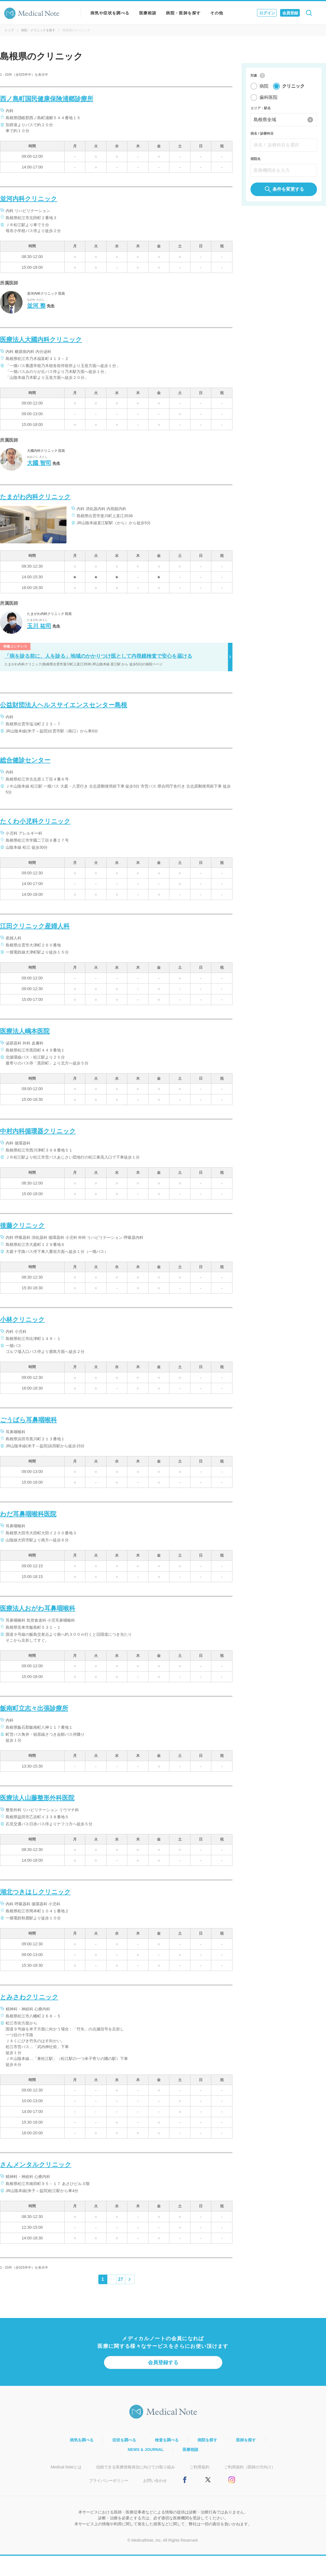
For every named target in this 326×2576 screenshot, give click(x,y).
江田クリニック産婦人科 (35, 926)
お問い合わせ (155, 2480)
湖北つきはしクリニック (35, 1891)
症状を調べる (124, 2440)
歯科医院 (269, 98)
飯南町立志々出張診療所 (34, 1708)
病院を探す (207, 2440)
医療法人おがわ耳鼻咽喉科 (37, 1608)
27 (120, 2279)
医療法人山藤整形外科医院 (37, 1797)
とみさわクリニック (29, 1997)
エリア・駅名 (260, 109)
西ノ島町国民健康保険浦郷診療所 (46, 98)
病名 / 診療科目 (262, 134)
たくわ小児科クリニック (35, 821)
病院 (264, 87)
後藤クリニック (22, 1225)
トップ (9, 30)
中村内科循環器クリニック (38, 1131)
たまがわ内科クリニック (35, 496)
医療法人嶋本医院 (25, 1031)
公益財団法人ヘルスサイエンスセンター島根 (63, 704)
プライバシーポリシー (108, 2480)
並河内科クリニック (28, 198)
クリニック (293, 87)
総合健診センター (25, 760)
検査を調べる (167, 2440)
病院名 (255, 160)
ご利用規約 (199, 2467)
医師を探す (246, 2440)
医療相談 (148, 13)
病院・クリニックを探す (38, 30)
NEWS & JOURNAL (146, 2449)
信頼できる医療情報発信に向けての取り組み (135, 2467)
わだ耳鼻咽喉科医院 (28, 1513)
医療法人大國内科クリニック (41, 339)
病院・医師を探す (183, 13)
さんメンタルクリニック (35, 2164)
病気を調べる (82, 2440)
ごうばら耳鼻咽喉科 (28, 1419)
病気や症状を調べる (110, 13)
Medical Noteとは (66, 2467)
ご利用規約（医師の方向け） (249, 2467)
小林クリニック (22, 1319)
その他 (216, 13)
